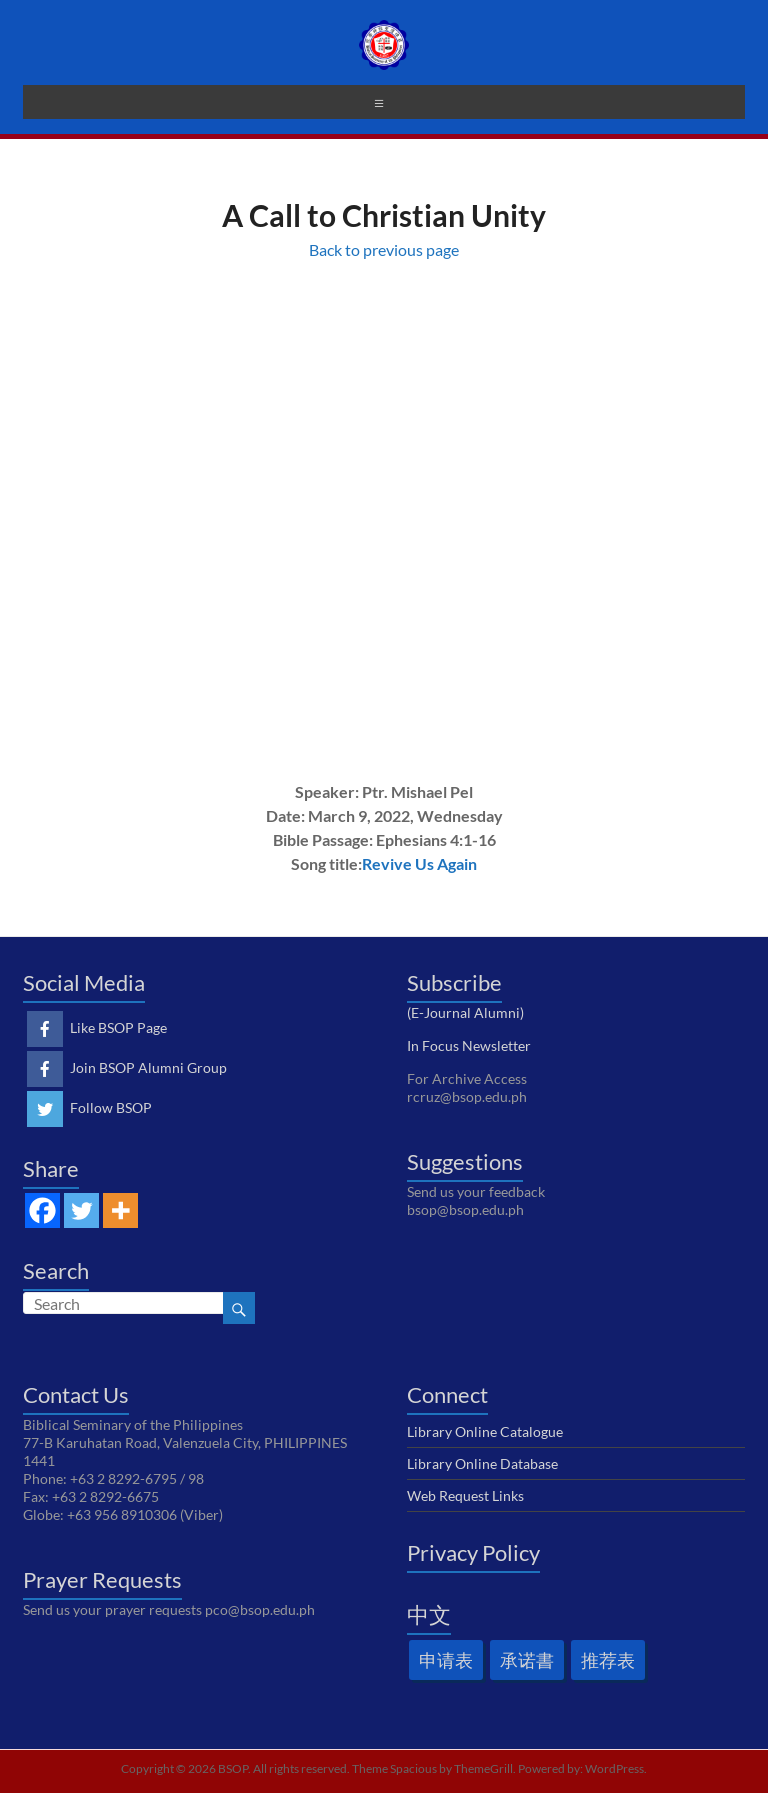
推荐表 (608, 1660)
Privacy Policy (473, 1552)
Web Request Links (465, 1495)
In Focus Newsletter (469, 1045)
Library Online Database (482, 1463)
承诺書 (527, 1660)
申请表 (446, 1660)
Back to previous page (384, 249)
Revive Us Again (419, 863)
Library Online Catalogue (485, 1431)
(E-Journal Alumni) (465, 1012)
